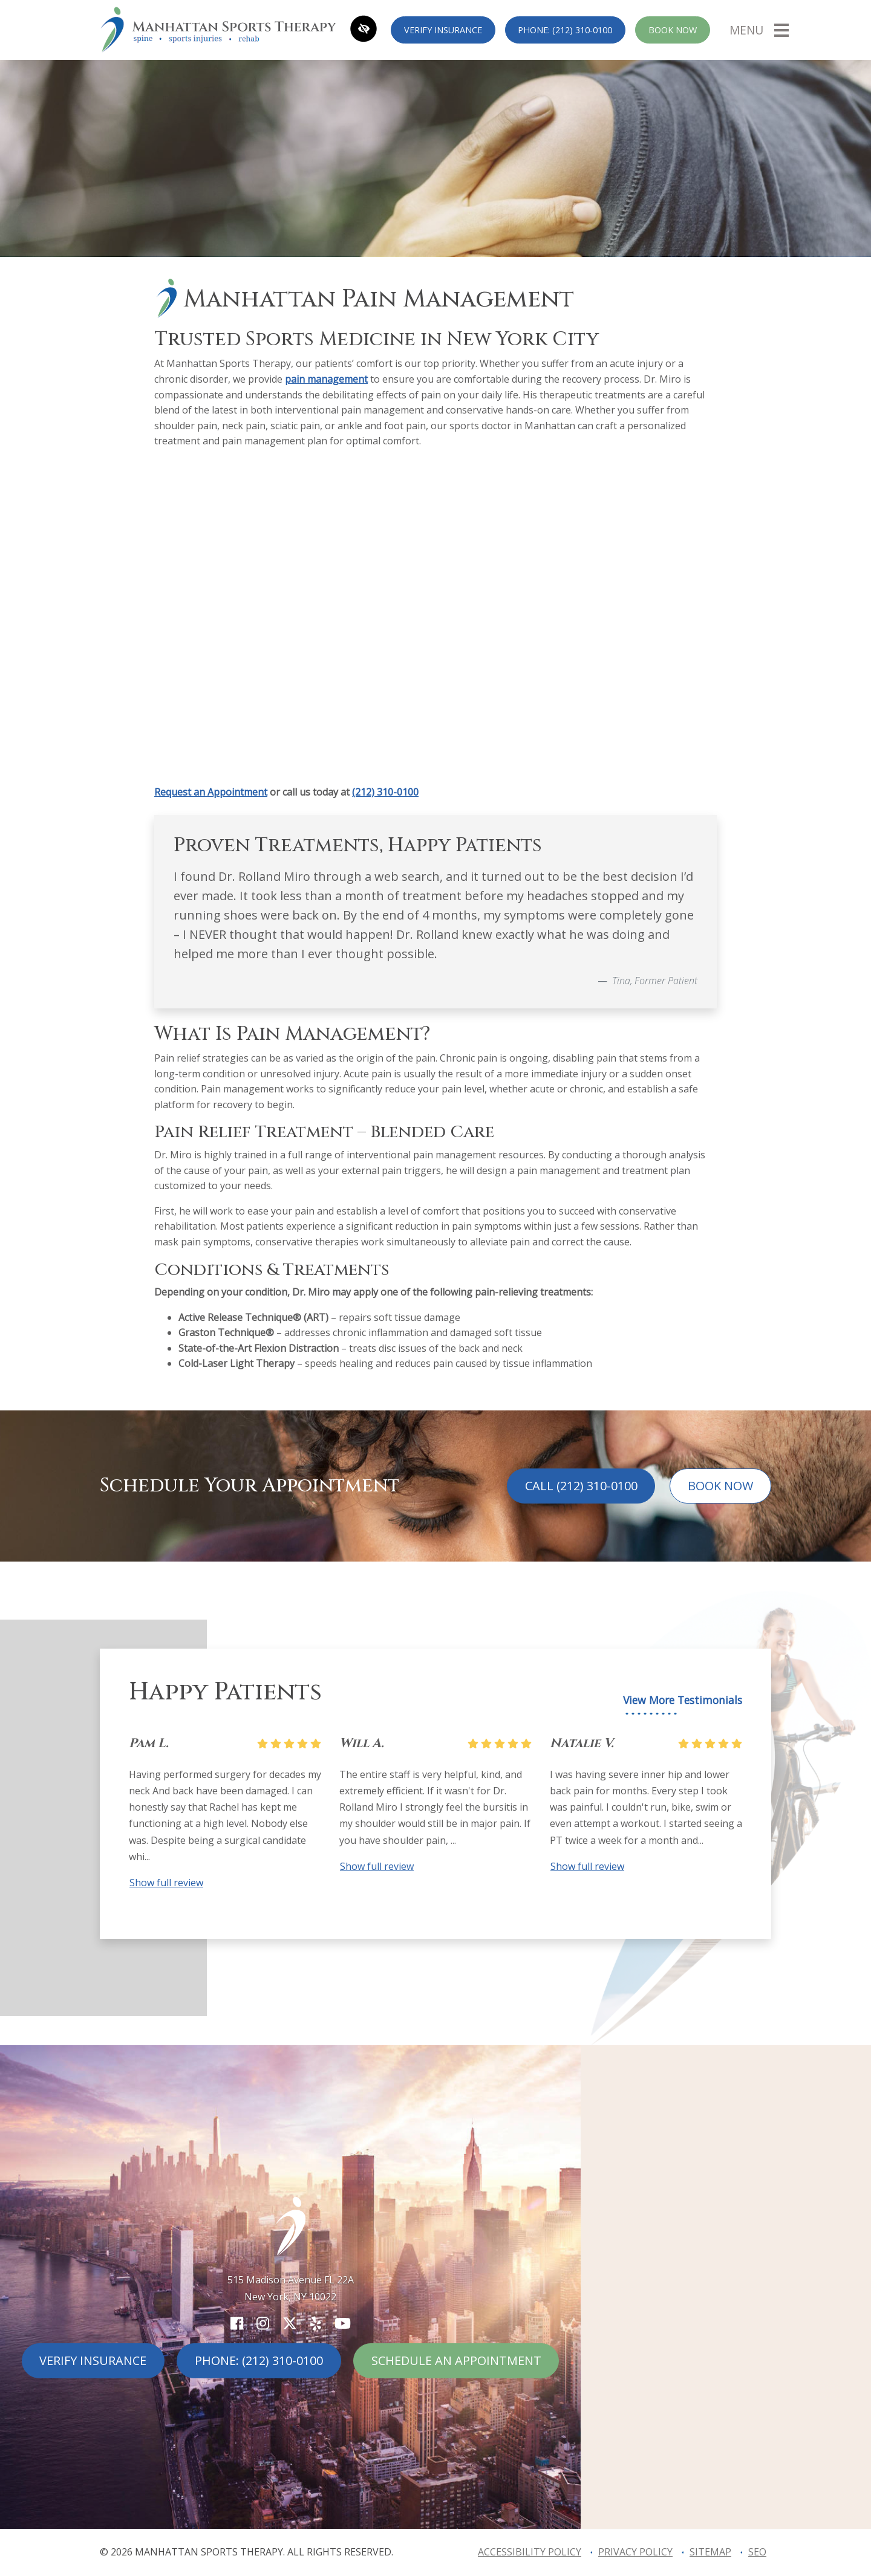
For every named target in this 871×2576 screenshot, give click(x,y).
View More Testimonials (682, 1700)
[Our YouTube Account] (343, 2323)
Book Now (672, 30)
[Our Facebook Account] (237, 2323)
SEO (757, 2551)
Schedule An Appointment (456, 2360)
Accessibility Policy (529, 2551)
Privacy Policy (635, 2551)
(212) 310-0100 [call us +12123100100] (385, 792)
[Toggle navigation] (759, 30)
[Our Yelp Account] (315, 2323)
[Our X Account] (290, 2323)
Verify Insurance (443, 30)
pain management (326, 379)
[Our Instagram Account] (263, 2323)
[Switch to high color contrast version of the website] (363, 30)
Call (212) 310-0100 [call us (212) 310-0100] (581, 1486)
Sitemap (710, 2551)
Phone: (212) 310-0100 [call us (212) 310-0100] (565, 30)
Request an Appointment (210, 792)
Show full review (166, 1882)
